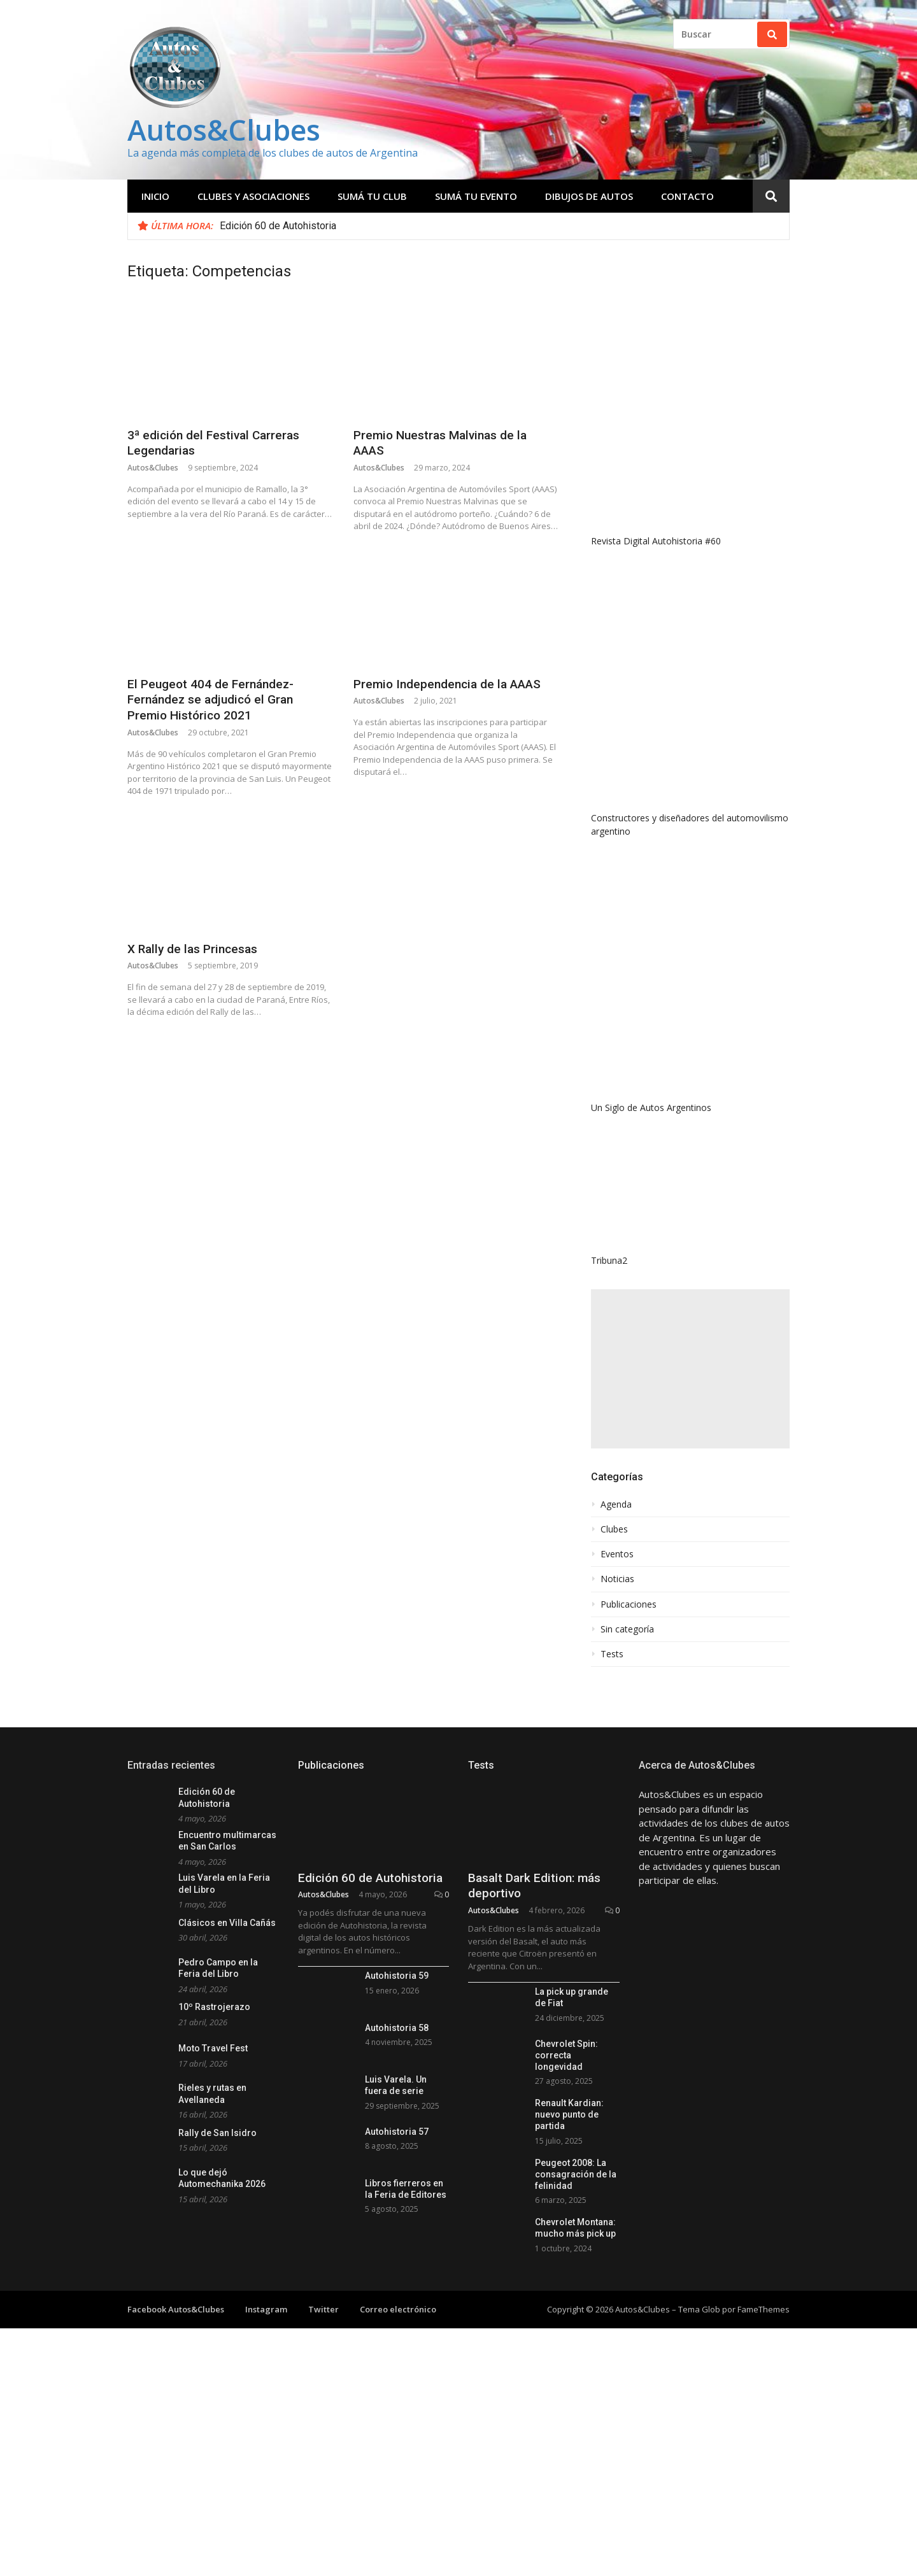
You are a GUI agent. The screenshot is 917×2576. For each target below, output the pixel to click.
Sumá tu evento (476, 196)
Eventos (617, 1554)
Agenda (616, 1504)
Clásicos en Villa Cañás (227, 1923)
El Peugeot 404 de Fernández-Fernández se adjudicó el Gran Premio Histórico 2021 (210, 700)
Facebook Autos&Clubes (175, 2309)
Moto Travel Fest (213, 2048)
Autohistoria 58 (397, 2028)
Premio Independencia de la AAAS (447, 684)
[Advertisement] (690, 1368)
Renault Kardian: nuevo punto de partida (569, 2114)
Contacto (687, 196)
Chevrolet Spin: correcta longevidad (566, 2055)
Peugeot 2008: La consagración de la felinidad (575, 2174)
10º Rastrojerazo (214, 2007)
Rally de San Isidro (217, 2133)
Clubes (614, 1529)
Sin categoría (627, 1629)
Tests (612, 1654)
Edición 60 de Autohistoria (278, 226)
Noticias (617, 1579)
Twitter (323, 2309)
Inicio (155, 196)
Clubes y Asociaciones (253, 196)
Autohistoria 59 (397, 1976)
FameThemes (763, 2309)
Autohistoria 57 (397, 2132)
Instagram (266, 2309)
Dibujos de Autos (589, 196)
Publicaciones (629, 1604)
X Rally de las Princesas (192, 949)
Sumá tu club (372, 196)
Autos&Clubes (223, 129)
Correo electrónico (398, 2309)
